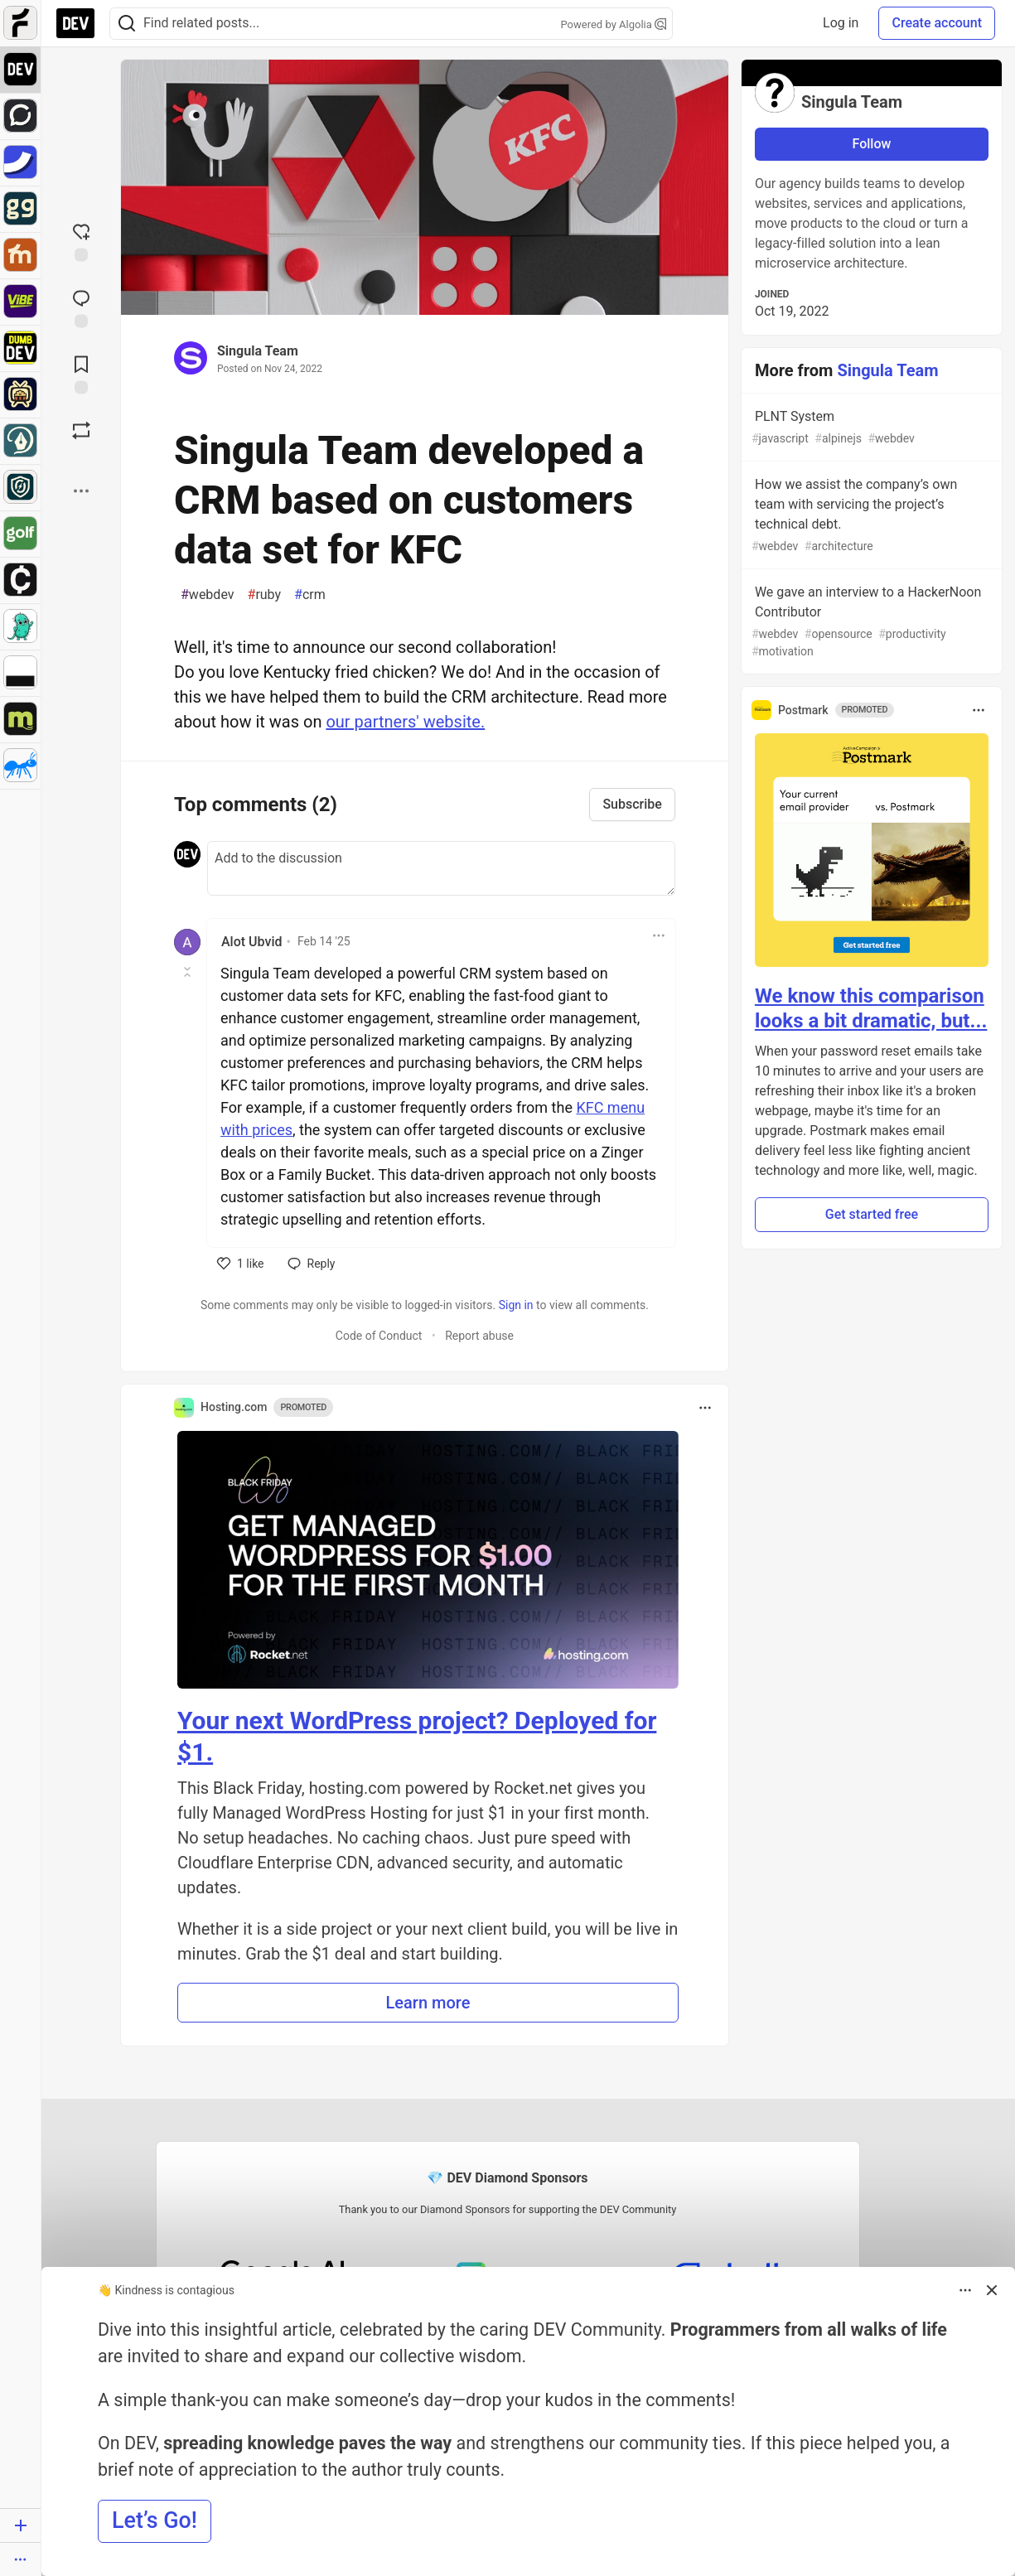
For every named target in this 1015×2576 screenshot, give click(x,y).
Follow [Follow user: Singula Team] (872, 144)
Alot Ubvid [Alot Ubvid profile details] (251, 942)
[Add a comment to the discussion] (441, 868)
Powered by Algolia (613, 24)
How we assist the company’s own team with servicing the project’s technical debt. (870, 515)
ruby (265, 595)
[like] (240, 1263)
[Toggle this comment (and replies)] (188, 972)
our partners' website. (405, 722)
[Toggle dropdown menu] (658, 935)
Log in (840, 23)
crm (310, 595)
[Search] (126, 23)
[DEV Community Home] (75, 23)
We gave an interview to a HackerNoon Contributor (870, 622)
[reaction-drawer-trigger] (81, 241)
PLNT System (870, 427)
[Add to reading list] (81, 373)
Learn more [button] (428, 2003)
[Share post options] (81, 491)
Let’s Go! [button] (154, 2520)
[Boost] (81, 430)
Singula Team (257, 351)
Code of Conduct (379, 1335)
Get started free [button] (871, 1214)
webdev (207, 595)
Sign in (516, 1305)
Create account (937, 23)
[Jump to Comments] (81, 307)
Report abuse (479, 1335)
